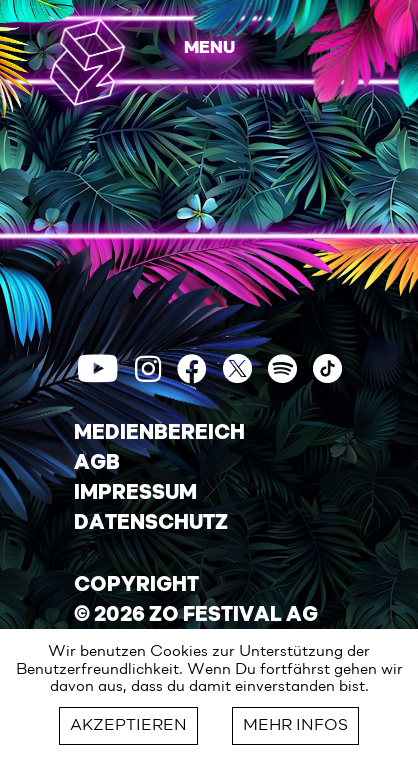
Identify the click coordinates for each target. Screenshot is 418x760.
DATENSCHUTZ (151, 524)
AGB (97, 464)
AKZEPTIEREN (128, 726)
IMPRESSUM (135, 494)
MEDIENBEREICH (159, 434)
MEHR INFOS (295, 726)
